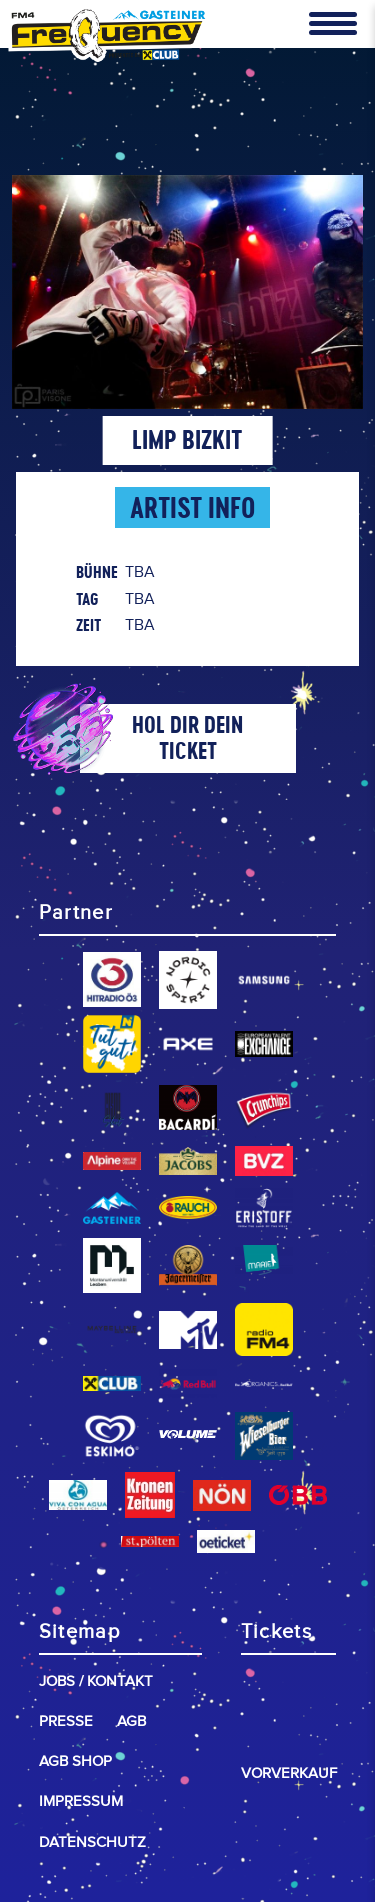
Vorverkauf (289, 1773)
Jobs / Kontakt (96, 1681)
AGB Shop (75, 1761)
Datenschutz (92, 1842)
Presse (66, 1721)
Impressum (81, 1801)
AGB (131, 1721)
